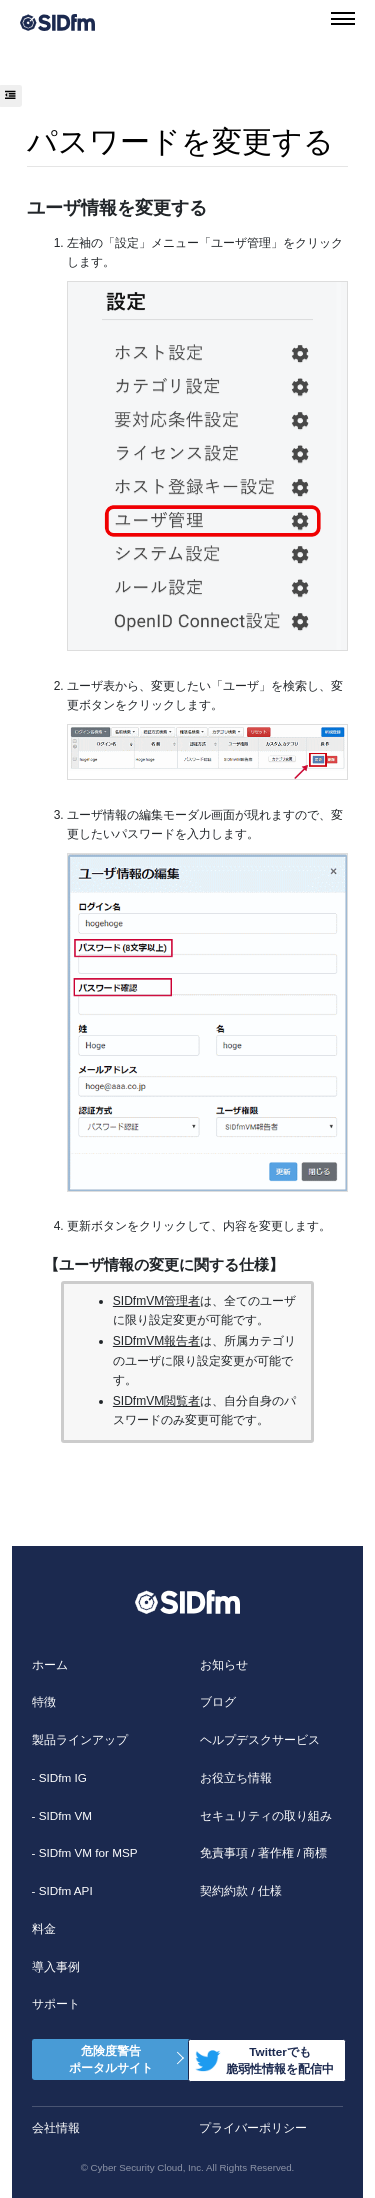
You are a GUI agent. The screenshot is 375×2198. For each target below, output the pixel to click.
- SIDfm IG (59, 1777)
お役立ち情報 (236, 1777)
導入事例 (56, 1966)
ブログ (218, 1701)
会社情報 (56, 2127)
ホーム (50, 1664)
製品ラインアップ (80, 1739)
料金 (44, 1928)
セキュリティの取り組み (266, 1815)
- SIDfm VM (62, 1815)
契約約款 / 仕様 (241, 1890)
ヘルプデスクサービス (260, 1739)
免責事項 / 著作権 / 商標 (264, 1852)
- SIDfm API (62, 1890)
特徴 (44, 1701)
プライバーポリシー (253, 2127)
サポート (56, 2003)
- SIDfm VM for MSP (85, 1852)
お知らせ (224, 1664)
